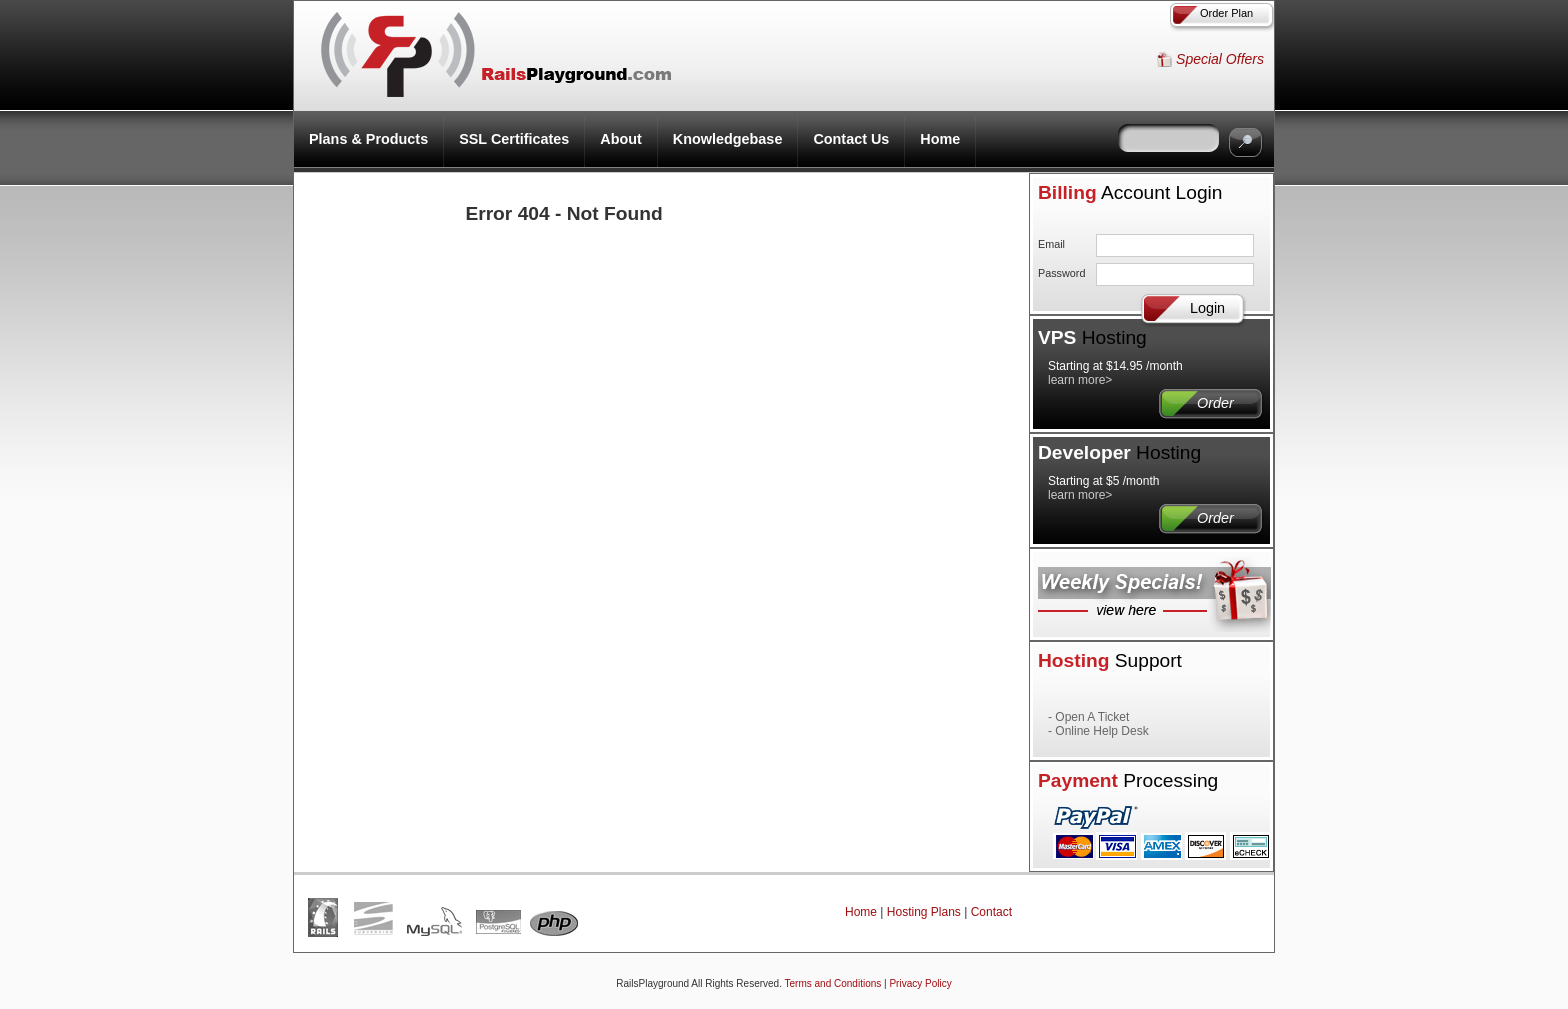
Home (940, 139)
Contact (991, 912)
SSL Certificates (514, 139)
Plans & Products (368, 139)
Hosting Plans (924, 912)
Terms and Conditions (833, 983)
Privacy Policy (920, 983)
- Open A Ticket (1088, 717)
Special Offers (1220, 59)
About (621, 139)
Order (1195, 403)
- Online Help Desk (1098, 731)
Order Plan (1226, 13)
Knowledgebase (728, 139)
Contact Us (851, 139)
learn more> (1080, 380)
